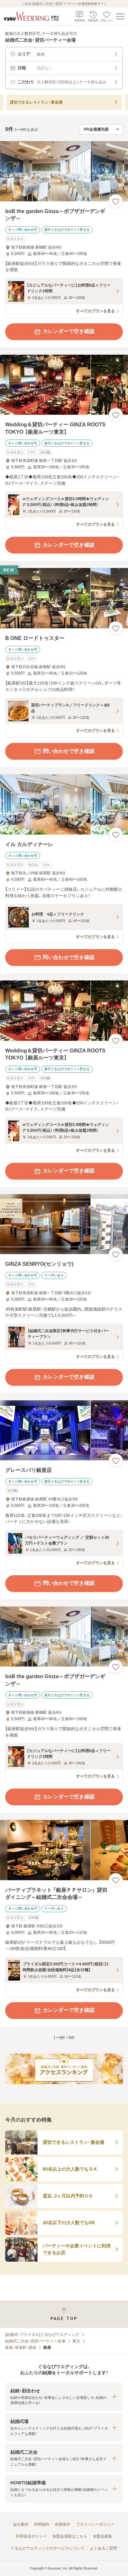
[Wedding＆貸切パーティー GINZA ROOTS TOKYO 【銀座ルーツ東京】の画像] (64, 385)
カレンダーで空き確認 (64, 332)
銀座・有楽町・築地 (20, 2347)
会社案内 (20, 2524)
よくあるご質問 (103, 2548)
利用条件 (62, 2524)
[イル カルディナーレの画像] (64, 804)
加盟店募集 (102, 2536)
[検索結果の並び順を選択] (101, 129)
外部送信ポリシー (31, 2536)
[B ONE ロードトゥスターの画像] (64, 598)
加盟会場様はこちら (69, 2536)
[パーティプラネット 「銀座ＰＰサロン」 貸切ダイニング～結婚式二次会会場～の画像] (64, 1850)
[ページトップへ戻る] (64, 2314)
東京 (76, 2341)
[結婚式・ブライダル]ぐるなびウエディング (42, 2334)
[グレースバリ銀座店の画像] (64, 1430)
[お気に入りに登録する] (116, 201)
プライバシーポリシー (95, 2524)
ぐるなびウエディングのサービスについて (47, 2548)
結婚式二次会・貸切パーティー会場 (35, 2341)
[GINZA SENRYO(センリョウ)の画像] (64, 1224)
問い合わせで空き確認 (64, 751)
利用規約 (41, 2524)
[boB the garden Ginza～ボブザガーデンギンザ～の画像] (64, 171)
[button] (64, 2397)
